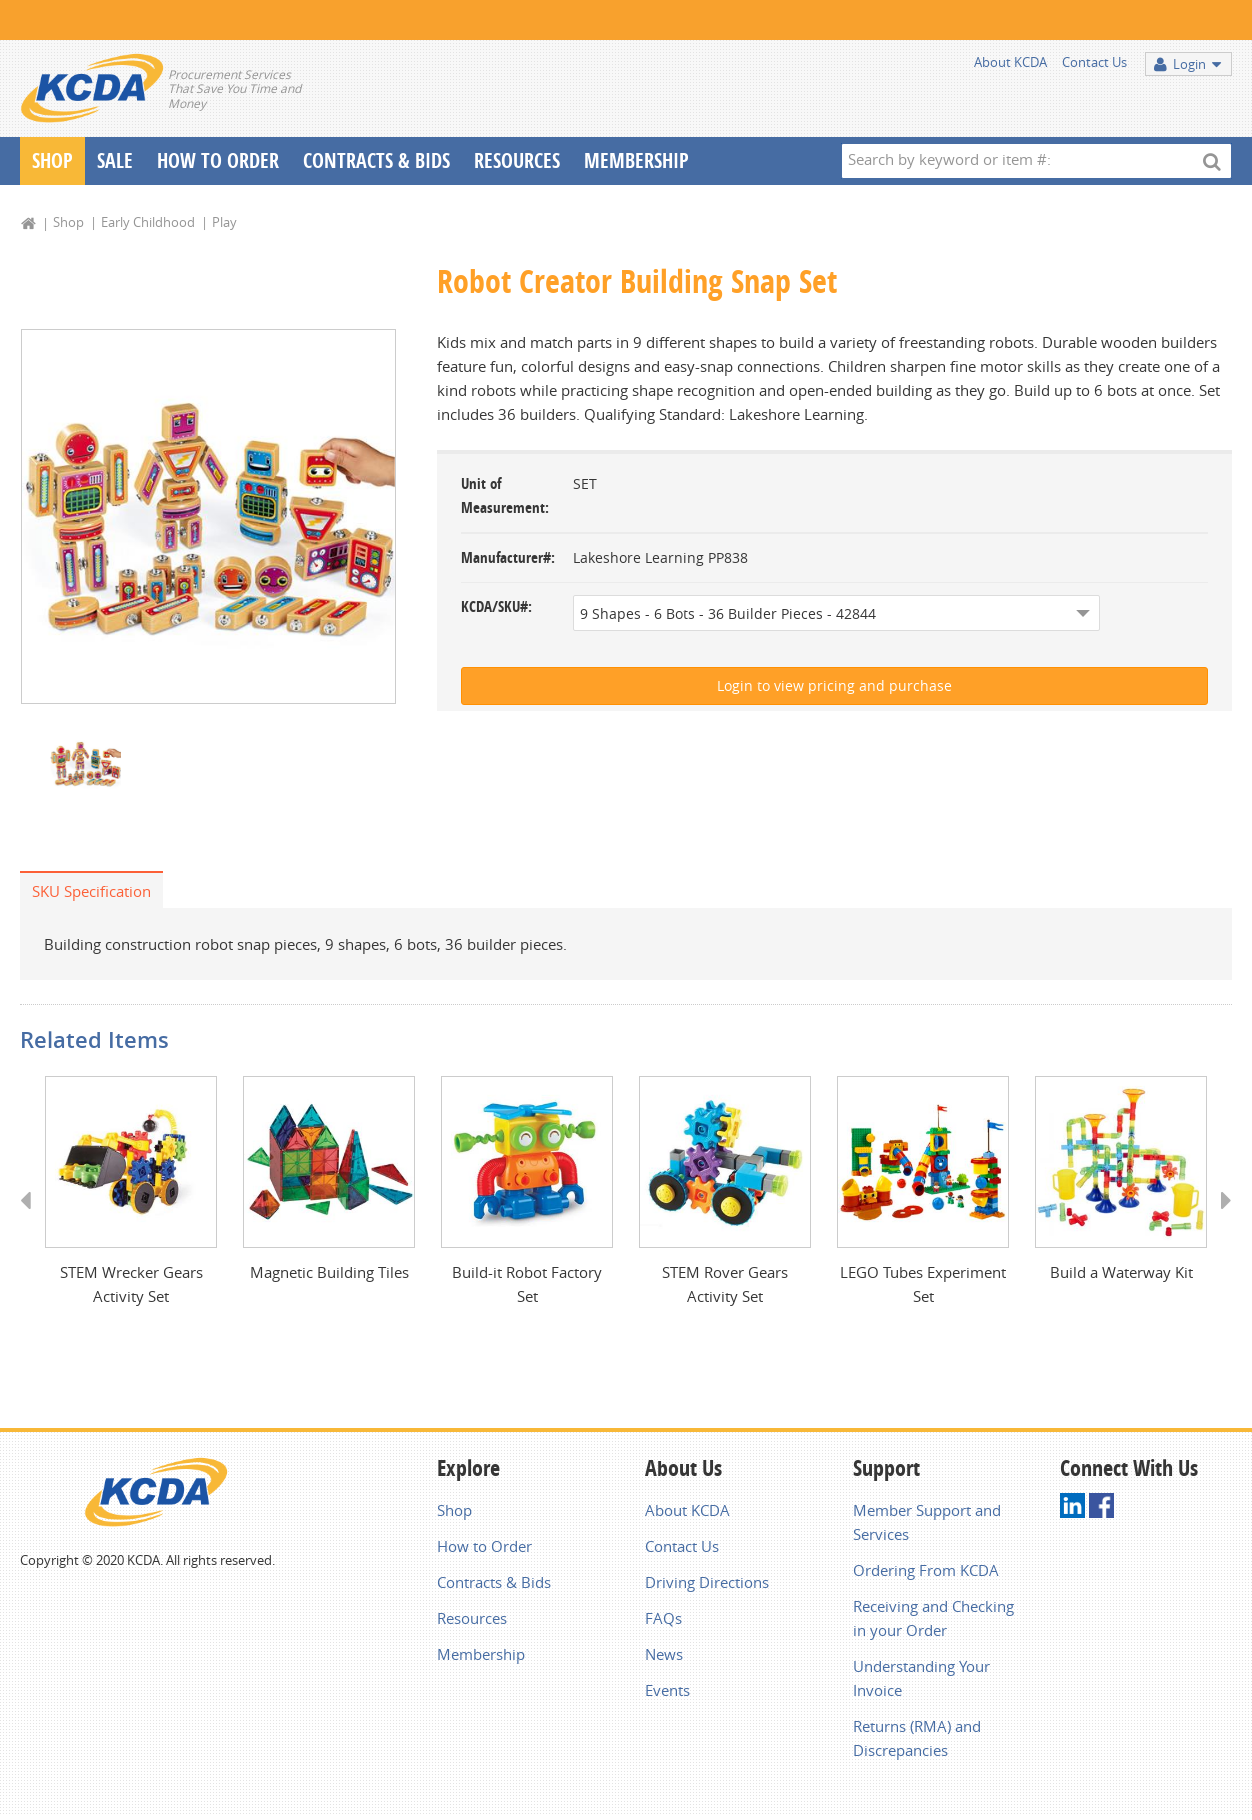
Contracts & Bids (376, 160)
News (664, 1658)
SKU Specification (91, 893)
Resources (517, 160)
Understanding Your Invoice (921, 1682)
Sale (115, 160)
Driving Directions (707, 1586)
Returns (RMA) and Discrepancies (917, 1742)
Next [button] (1219, 1222)
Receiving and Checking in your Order (933, 1622)
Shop (52, 160)
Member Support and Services (927, 1526)
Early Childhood (148, 222)
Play (224, 222)
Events (667, 1694)
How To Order (218, 160)
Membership (636, 160)
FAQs (663, 1622)
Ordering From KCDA (926, 1574)
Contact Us (1094, 62)
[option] (208, 517)
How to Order (484, 1550)
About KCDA (1010, 62)
